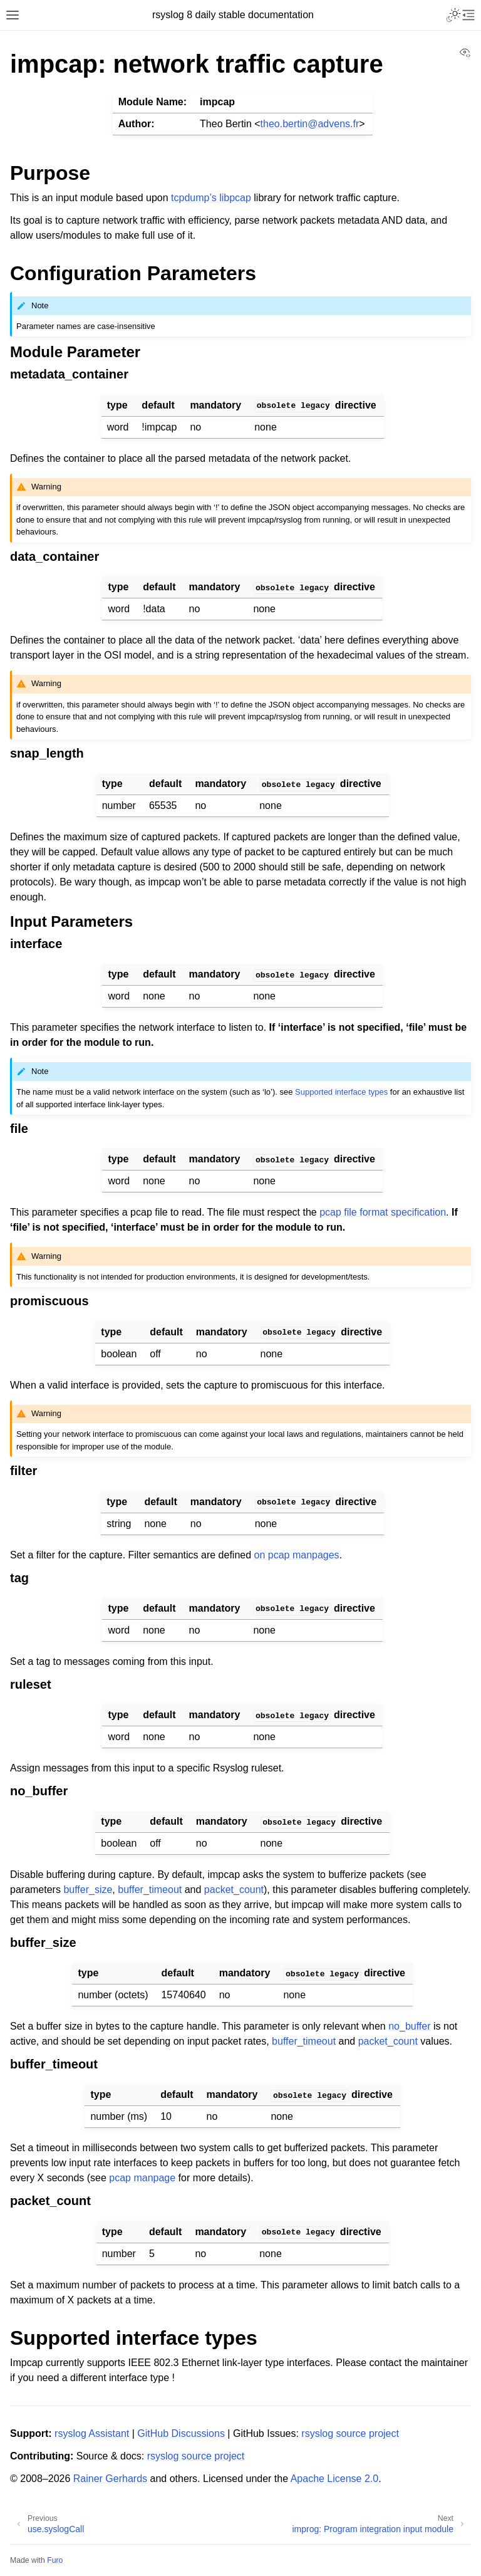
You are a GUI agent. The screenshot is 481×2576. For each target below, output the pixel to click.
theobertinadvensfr (310, 123)
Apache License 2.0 (335, 2478)
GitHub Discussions (181, 2433)
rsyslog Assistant (91, 2433)
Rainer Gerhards (110, 2478)
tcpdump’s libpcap (211, 197)
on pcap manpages (296, 1555)
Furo (55, 2560)
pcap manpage (142, 2177)
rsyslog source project (350, 2433)
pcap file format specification (382, 1212)
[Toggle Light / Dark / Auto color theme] (453, 15)
